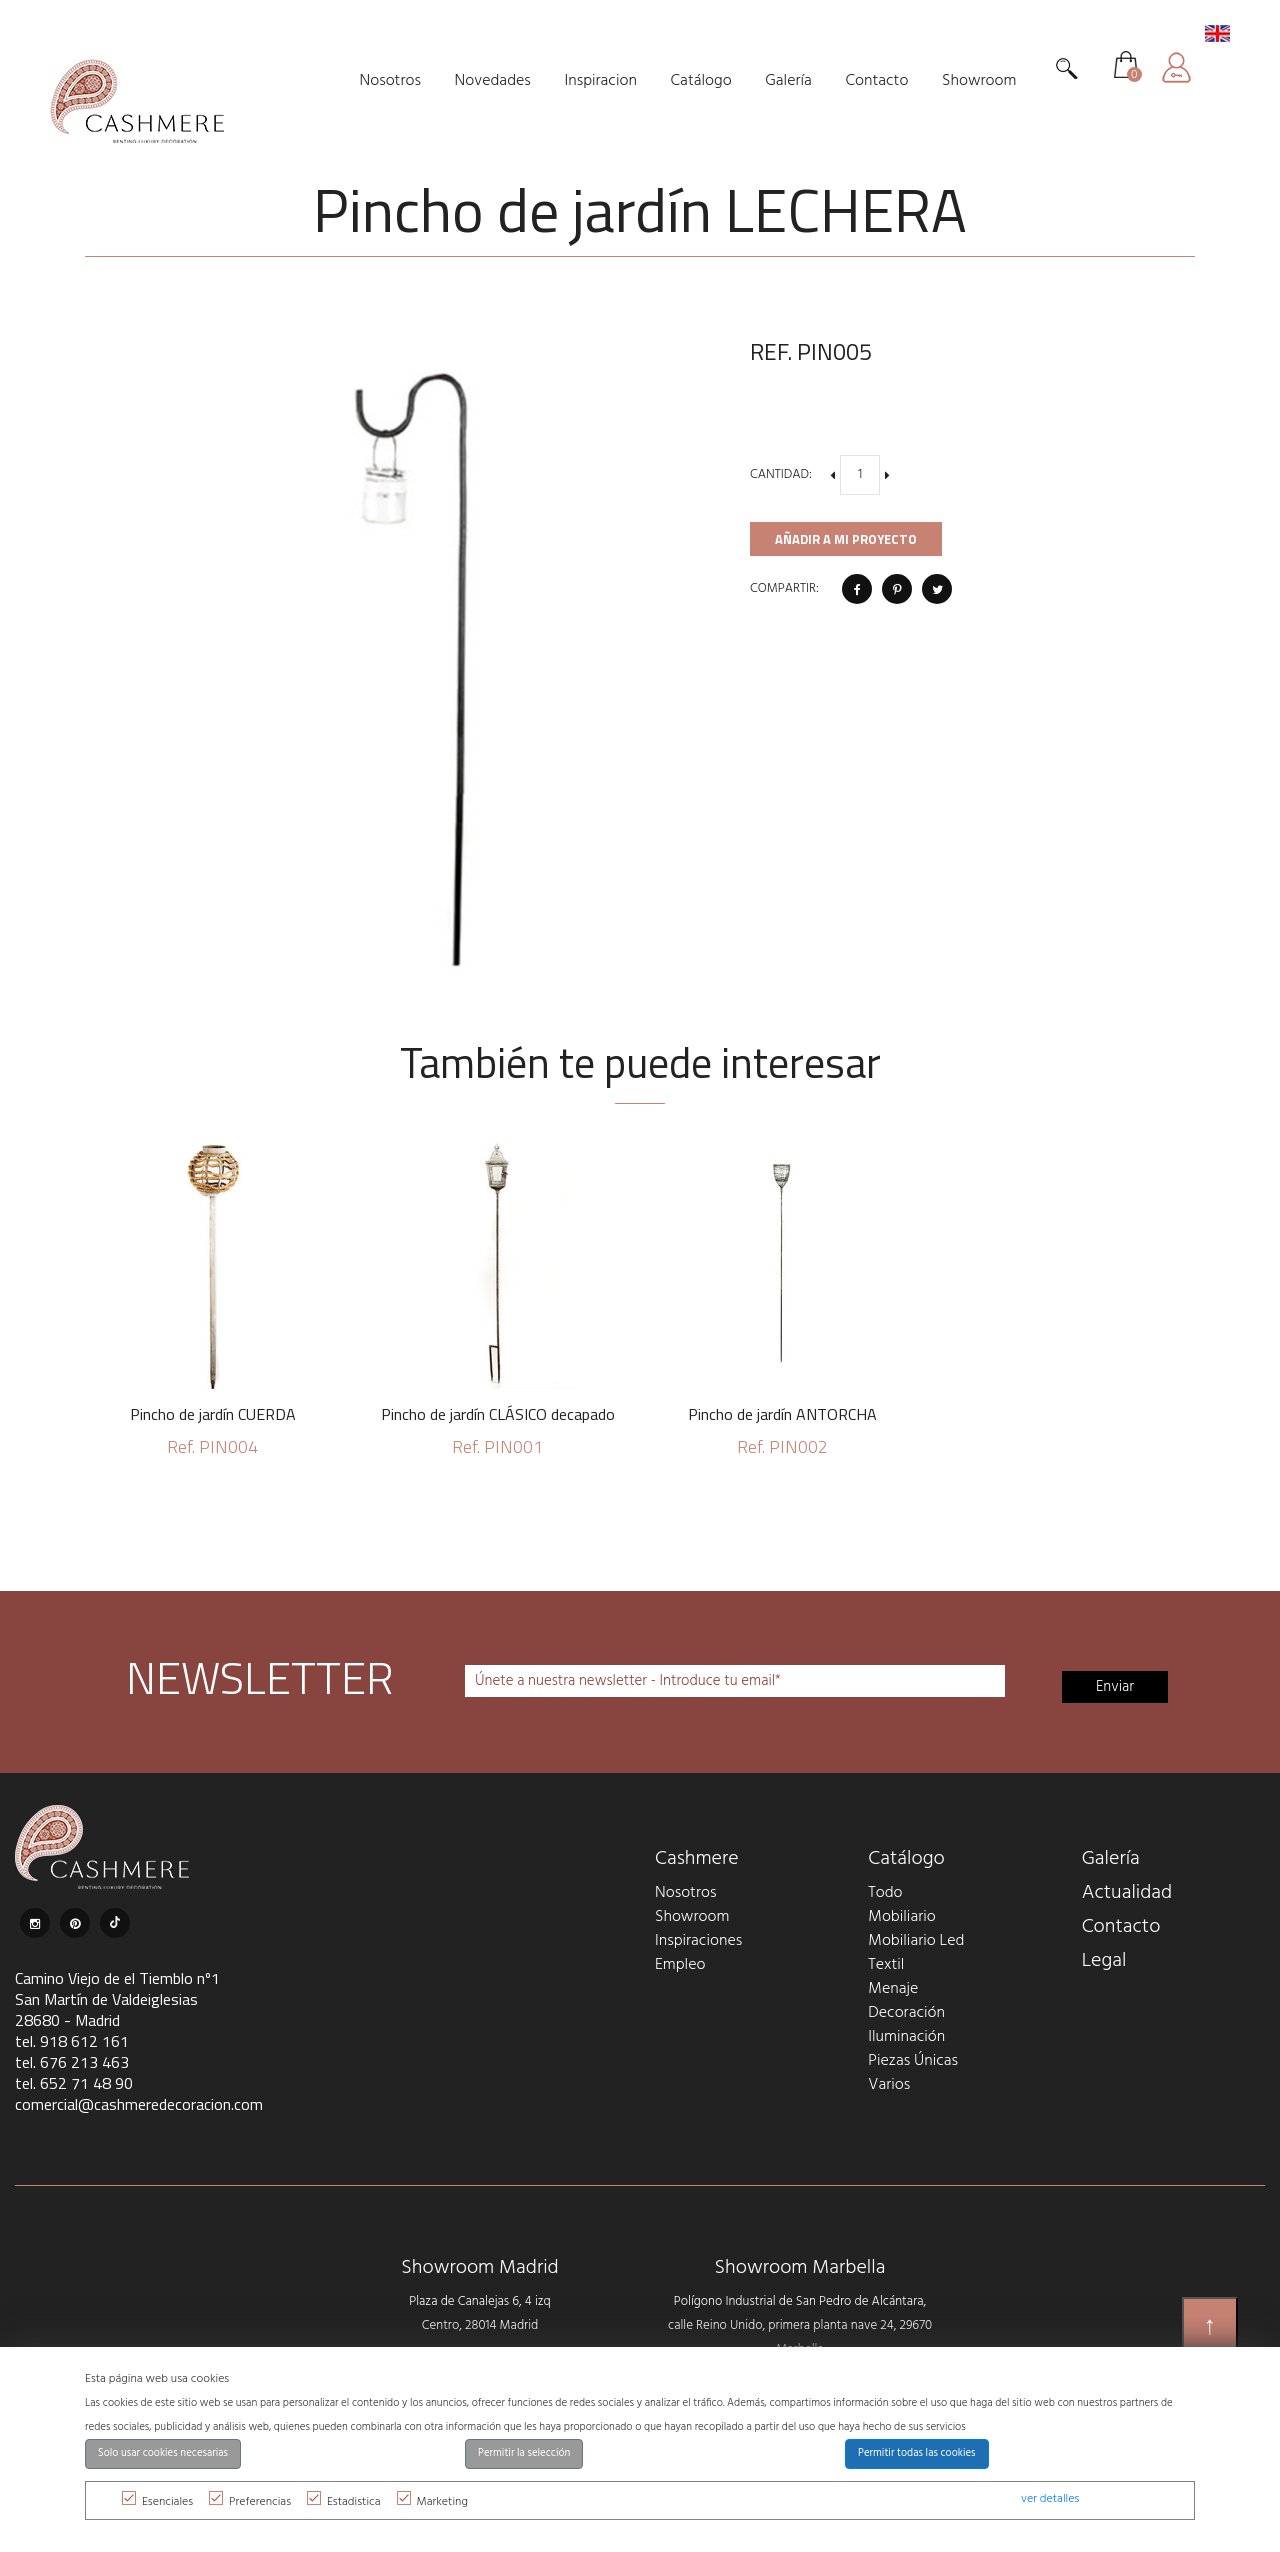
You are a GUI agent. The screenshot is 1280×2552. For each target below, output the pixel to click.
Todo (885, 1893)
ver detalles (1050, 2499)
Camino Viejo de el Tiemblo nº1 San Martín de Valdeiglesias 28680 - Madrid (117, 1999)
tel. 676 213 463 (72, 2062)
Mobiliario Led (916, 1941)
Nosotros (685, 1893)
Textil (886, 1965)
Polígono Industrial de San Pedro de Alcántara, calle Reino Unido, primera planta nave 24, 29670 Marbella (800, 2325)
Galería (1111, 1859)
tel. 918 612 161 (72, 2041)
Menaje (893, 1989)
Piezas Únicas (913, 2061)
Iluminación (906, 2037)
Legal (1104, 1961)
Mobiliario (901, 1917)
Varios (889, 2085)
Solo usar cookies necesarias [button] (163, 2453)
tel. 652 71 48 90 (74, 2083)
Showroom (692, 1917)
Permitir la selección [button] (524, 2453)
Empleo (680, 1965)
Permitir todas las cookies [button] (917, 2453)
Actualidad (1127, 1893)
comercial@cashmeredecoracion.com (139, 2104)
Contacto (1121, 1927)
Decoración (906, 2013)
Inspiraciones (698, 1941)
